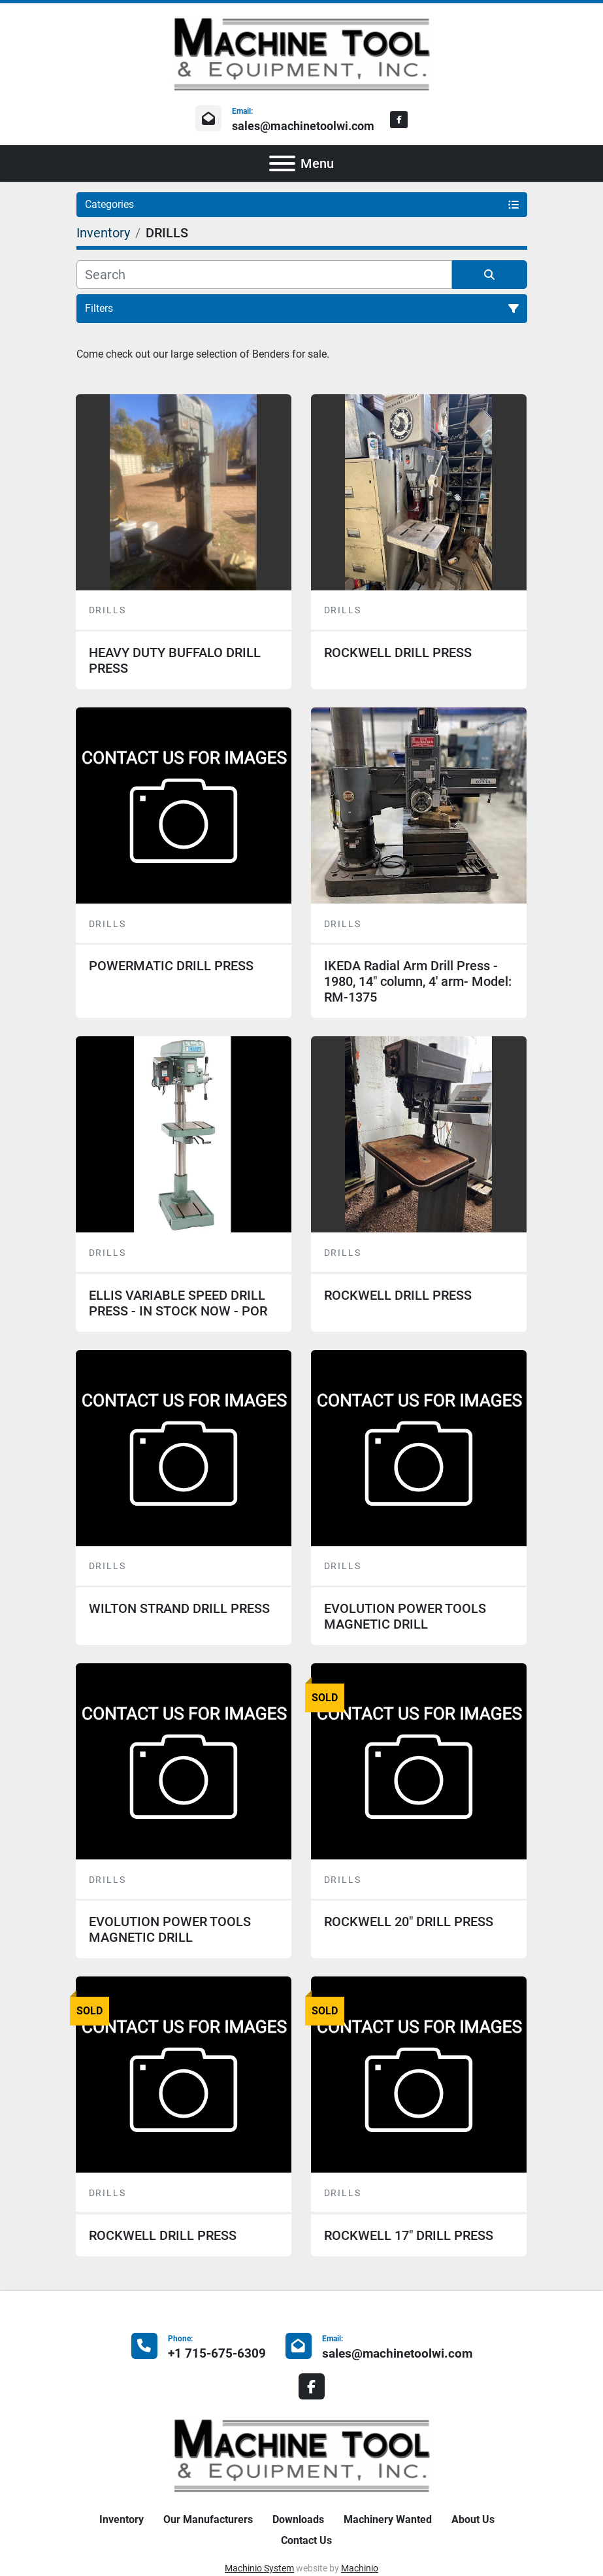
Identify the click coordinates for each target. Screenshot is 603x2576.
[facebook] (399, 120)
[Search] (264, 274)
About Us (473, 2519)
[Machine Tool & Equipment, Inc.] (301, 2455)
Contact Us (306, 2540)
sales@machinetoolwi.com (303, 126)
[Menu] (282, 163)
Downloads (298, 2519)
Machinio (359, 2568)
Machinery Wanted (388, 2519)
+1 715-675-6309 (217, 2353)
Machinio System (259, 2568)
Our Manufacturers (208, 2519)
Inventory (121, 2519)
